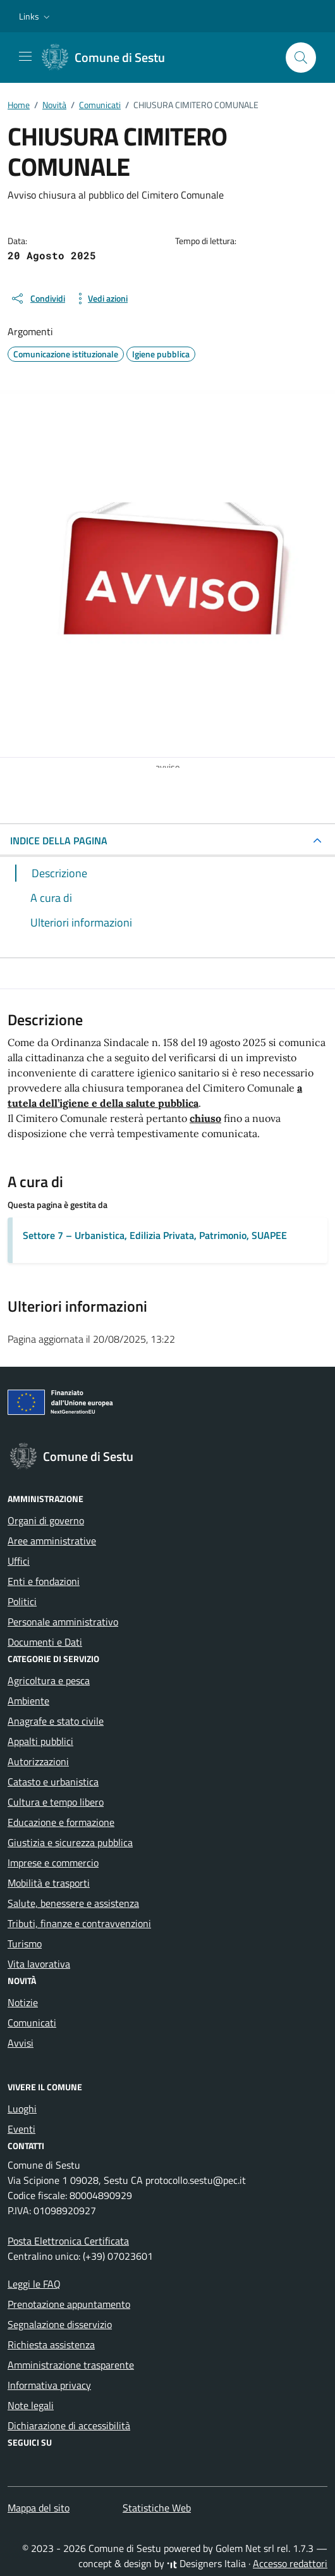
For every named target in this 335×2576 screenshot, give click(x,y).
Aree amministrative (52, 1540)
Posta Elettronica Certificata (68, 2240)
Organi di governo (46, 1520)
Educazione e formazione (61, 1822)
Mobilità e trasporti (49, 1882)
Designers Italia (206, 2563)
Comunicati (32, 2022)
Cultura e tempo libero (56, 1801)
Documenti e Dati (45, 1641)
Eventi (21, 2128)
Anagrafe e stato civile (56, 1721)
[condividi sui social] (38, 298)
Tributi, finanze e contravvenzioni (79, 1923)
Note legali (31, 2405)
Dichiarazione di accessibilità (69, 2425)
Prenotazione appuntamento (69, 2304)
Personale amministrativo (63, 1621)
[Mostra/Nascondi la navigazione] (25, 56)
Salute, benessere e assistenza (73, 1903)
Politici (22, 1601)
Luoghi (22, 2108)
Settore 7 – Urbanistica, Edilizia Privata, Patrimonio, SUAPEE (155, 1235)
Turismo (25, 1943)
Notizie (23, 2002)
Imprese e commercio (53, 1862)
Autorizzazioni (38, 1761)
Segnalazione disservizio (60, 2324)
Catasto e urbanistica (53, 1781)
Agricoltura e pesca (49, 1680)
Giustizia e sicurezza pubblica (70, 1842)
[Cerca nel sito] (301, 57)
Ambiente (28, 1700)
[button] (35, 16)
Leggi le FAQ (34, 2283)
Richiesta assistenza (51, 2344)
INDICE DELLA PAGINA (58, 840)
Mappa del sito (39, 2507)
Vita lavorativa (39, 1963)
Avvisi (21, 2042)
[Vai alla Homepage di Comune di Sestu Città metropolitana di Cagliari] (109, 57)
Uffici (19, 1560)
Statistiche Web (157, 2507)
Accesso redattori (290, 2563)
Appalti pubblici (40, 1741)
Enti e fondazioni (44, 1581)
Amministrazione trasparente (71, 2364)
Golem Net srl (245, 2548)
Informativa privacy (49, 2385)
